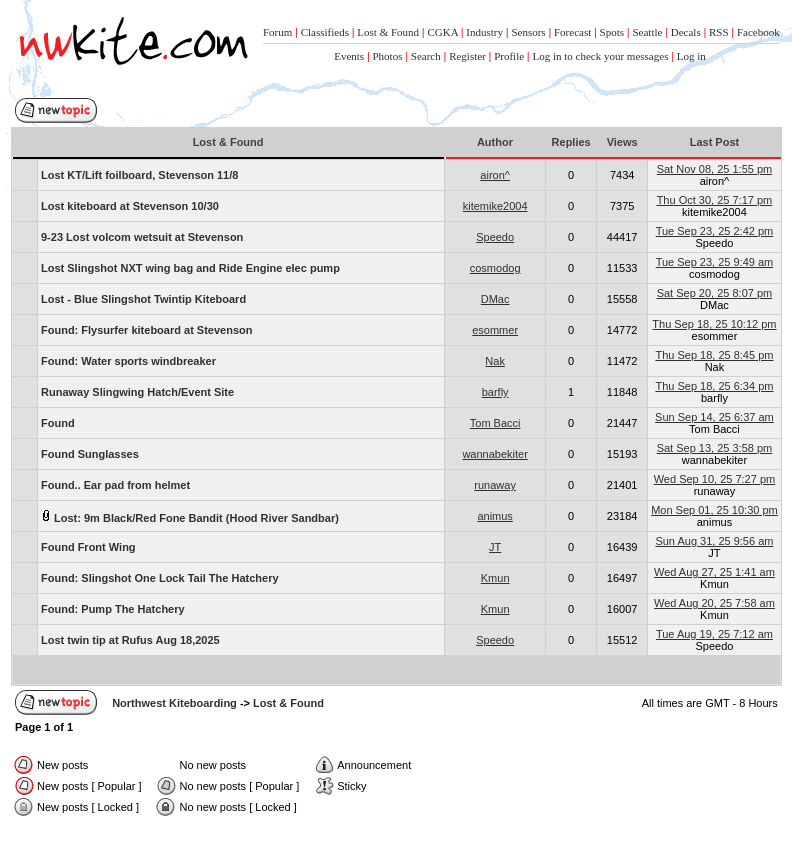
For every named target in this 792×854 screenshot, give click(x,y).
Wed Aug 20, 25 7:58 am (714, 603)
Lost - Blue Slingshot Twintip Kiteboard (143, 299)
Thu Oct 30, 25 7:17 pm (715, 200)
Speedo (495, 237)
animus (494, 516)
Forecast (572, 32)
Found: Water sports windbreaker (128, 361)
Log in (691, 56)
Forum (277, 32)
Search (426, 56)
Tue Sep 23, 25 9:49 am (715, 262)
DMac (495, 299)
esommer (495, 330)
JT (495, 547)
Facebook (758, 32)
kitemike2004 (495, 206)
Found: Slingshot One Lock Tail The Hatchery (160, 578)
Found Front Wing (88, 547)
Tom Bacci (495, 423)
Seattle (647, 32)
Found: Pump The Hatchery (113, 609)
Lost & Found (388, 32)
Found (58, 423)
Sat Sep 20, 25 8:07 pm (715, 293)
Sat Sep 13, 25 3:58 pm (715, 448)
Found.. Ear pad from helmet (115, 485)
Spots (612, 32)
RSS (719, 32)
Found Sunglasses (90, 454)
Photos (388, 56)
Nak (495, 361)
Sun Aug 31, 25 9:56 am (714, 541)
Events (349, 56)
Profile (509, 56)
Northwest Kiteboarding (174, 703)
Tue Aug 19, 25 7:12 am (714, 634)
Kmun (495, 578)
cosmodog (495, 268)
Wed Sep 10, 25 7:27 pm (715, 479)
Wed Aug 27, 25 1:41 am (714, 572)
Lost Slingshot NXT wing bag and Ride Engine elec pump (190, 268)
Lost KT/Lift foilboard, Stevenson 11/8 (139, 175)
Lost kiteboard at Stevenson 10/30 (130, 206)
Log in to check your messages (600, 56)
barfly (495, 392)
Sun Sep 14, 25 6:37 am (714, 417)
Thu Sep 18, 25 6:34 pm (714, 386)
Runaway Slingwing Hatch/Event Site (137, 392)
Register (467, 56)
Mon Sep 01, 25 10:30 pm (714, 510)
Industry (484, 32)
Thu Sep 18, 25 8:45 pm (714, 355)
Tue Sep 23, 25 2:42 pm (715, 231)
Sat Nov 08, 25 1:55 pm (715, 169)
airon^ (495, 175)
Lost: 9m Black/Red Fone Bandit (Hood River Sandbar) (190, 516)
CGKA (442, 32)
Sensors (528, 32)
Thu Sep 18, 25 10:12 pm (714, 324)
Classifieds (325, 32)
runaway (495, 485)
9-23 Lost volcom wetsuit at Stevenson (142, 237)
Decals (686, 32)
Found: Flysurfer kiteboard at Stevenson (146, 330)
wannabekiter (494, 454)
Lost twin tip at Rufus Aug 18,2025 (130, 640)
